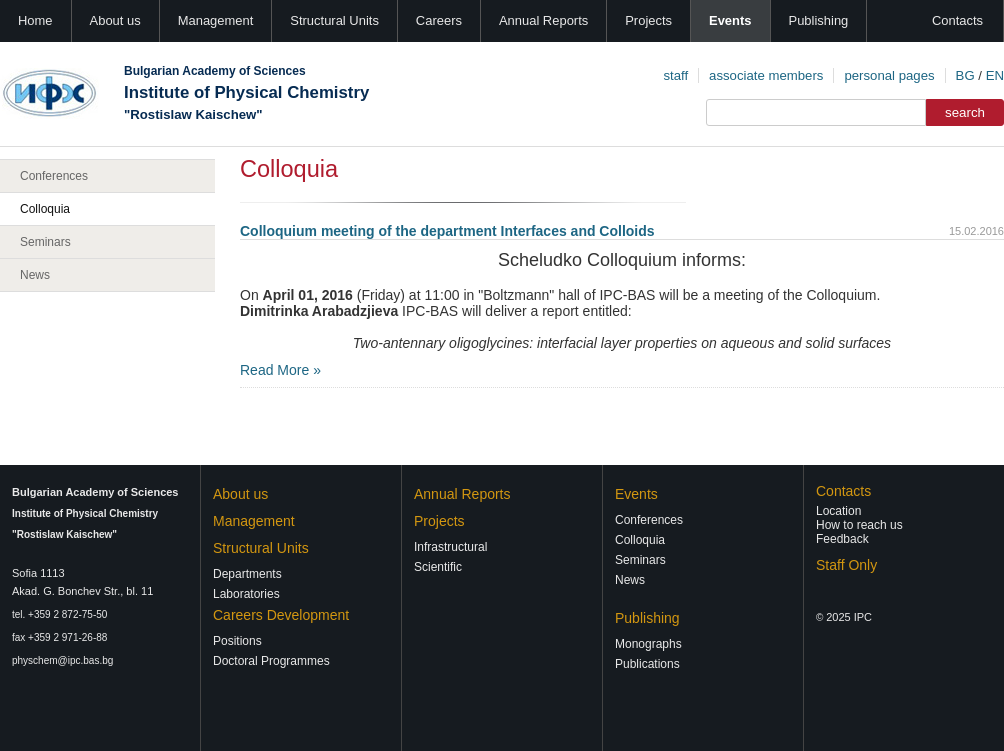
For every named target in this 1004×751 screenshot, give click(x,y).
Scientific (438, 567)
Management (216, 20)
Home (35, 20)
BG (965, 75)
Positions (237, 641)
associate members (766, 75)
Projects (648, 20)
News (35, 275)
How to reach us (859, 525)
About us (115, 20)
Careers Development (281, 615)
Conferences (54, 176)
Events (730, 20)
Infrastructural (450, 547)
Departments (247, 574)
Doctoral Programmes (271, 661)
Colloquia (45, 209)
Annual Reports (543, 20)
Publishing (819, 20)
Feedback (842, 539)
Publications (647, 664)
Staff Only (846, 565)
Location (838, 511)
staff (675, 75)
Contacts (957, 20)
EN (995, 75)
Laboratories (246, 594)
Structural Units (334, 20)
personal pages (889, 75)
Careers (439, 20)
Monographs (648, 644)
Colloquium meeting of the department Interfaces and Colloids (447, 231)
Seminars (45, 242)
